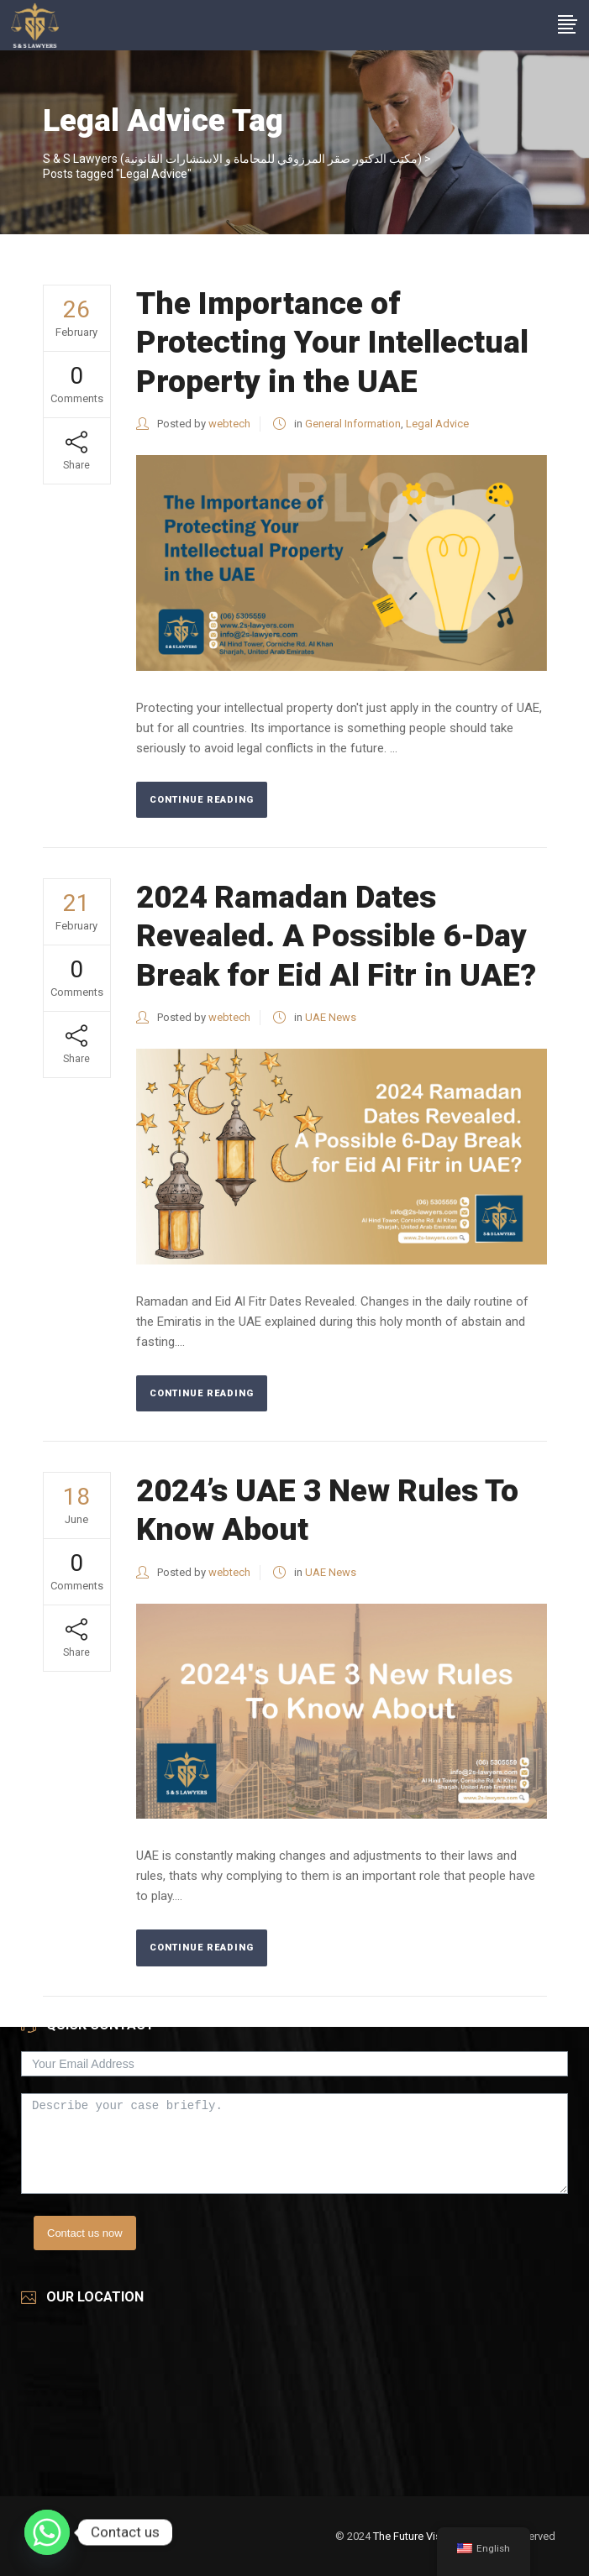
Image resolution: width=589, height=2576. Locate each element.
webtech (229, 423)
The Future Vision (414, 2536)
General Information (353, 423)
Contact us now (85, 2233)
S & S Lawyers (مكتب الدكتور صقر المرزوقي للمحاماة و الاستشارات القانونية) (232, 159)
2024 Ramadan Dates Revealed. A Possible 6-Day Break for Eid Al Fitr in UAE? (340, 936)
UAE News (330, 1017)
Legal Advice (437, 423)
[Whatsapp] (47, 2532)
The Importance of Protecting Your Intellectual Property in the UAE (332, 342)
